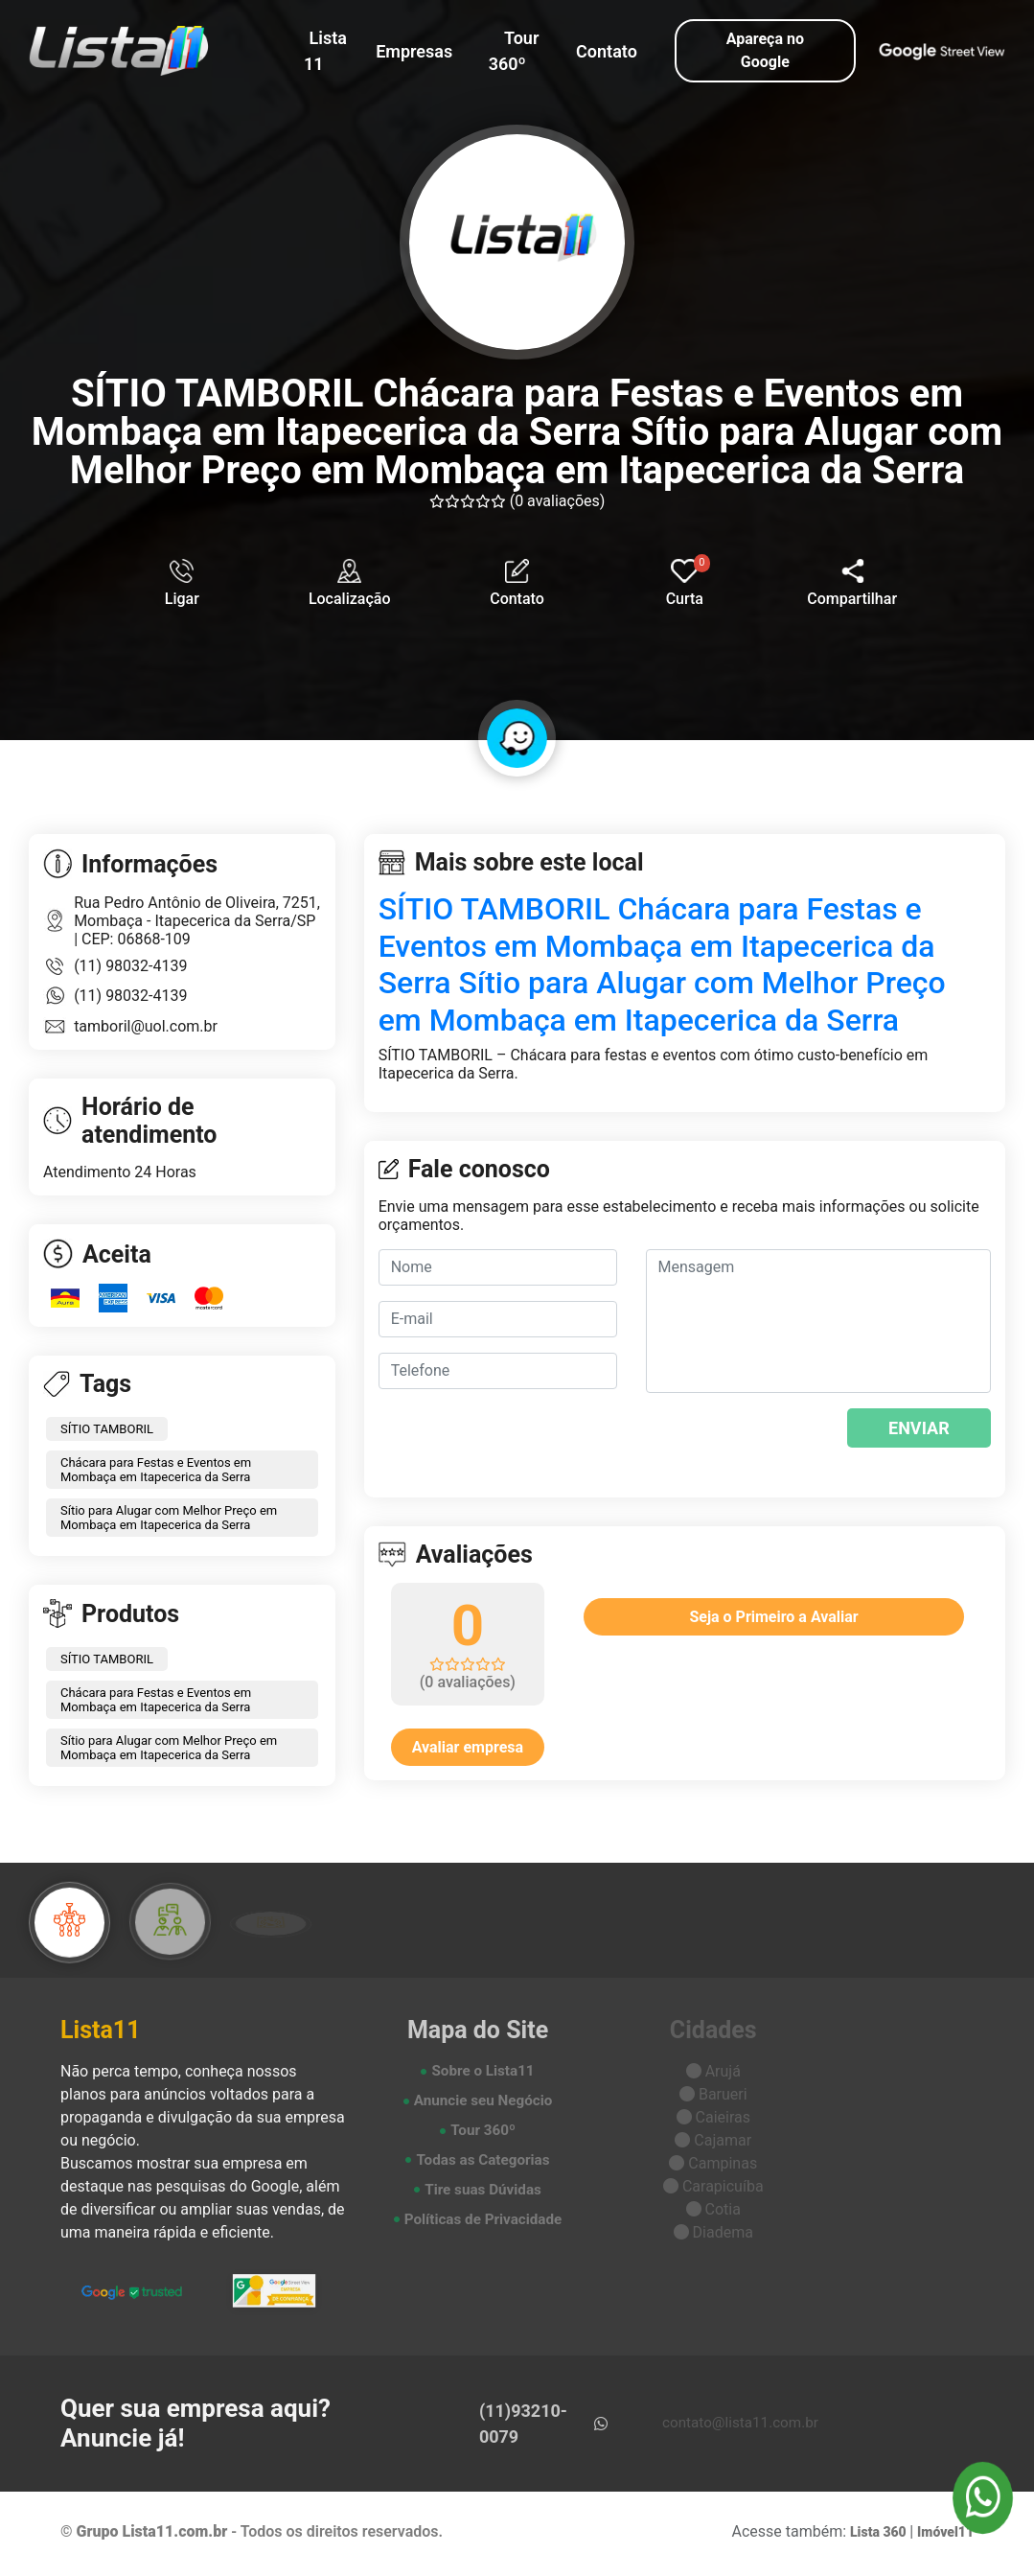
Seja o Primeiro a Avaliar (773, 1621)
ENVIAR (919, 1432)
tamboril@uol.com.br (146, 1030)
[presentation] (762, 1442)
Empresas (414, 51)
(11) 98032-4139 (130, 970)
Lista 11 (325, 51)
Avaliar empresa (467, 1751)
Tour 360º (514, 51)
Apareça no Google (765, 50)
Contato (606, 51)
